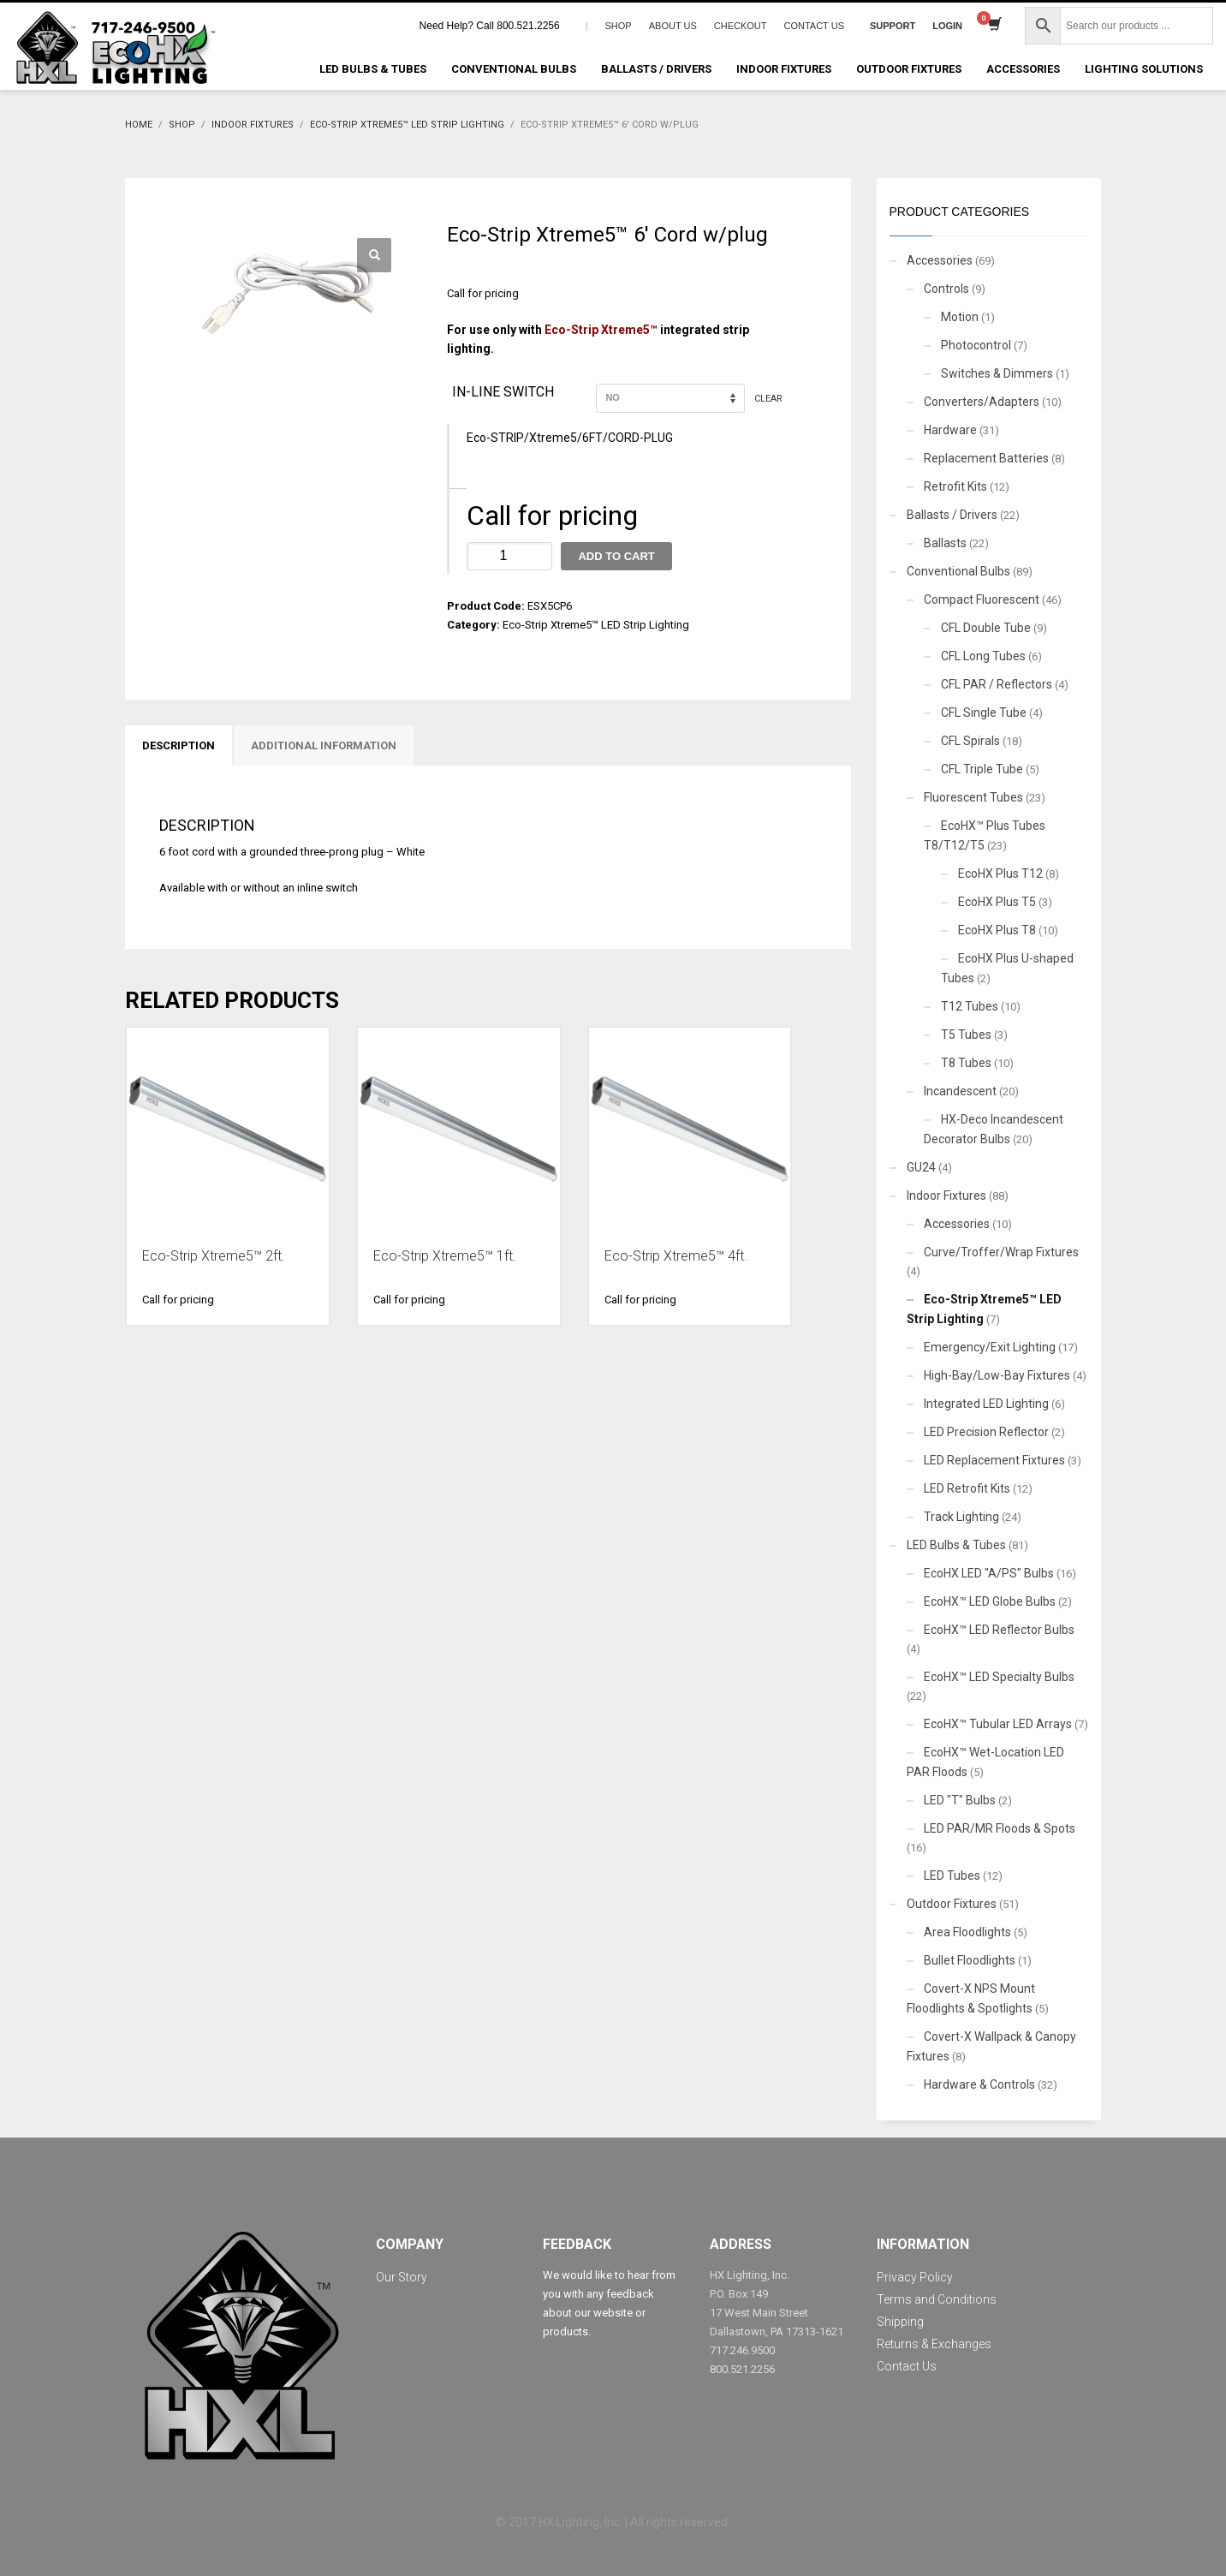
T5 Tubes (966, 1034)
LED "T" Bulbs (960, 1800)
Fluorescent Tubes (973, 797)
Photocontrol (976, 345)
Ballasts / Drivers (952, 515)
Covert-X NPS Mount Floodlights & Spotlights (971, 1998)
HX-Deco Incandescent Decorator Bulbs (993, 1129)
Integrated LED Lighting (986, 1403)
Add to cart (616, 556)
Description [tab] (178, 745)
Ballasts (945, 543)
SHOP (618, 26)
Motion (960, 317)
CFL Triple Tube (982, 769)
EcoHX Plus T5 (997, 902)
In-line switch (503, 392)
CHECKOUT (740, 26)
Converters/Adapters (981, 401)
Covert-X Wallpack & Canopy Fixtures (991, 2046)
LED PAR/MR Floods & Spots (999, 1828)
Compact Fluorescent (981, 599)
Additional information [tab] (323, 745)
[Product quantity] (509, 556)
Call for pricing (483, 293)
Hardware (950, 430)
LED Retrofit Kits (967, 1488)
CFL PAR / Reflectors (996, 684)
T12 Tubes (969, 1006)
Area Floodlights (967, 1932)
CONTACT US (813, 26)
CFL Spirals (970, 741)
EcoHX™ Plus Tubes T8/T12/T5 (984, 835)
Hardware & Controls (979, 2084)
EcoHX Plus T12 (1000, 873)
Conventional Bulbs (958, 571)
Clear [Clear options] (768, 397)
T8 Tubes (966, 1063)
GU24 (921, 1167)
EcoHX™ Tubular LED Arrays (998, 1724)
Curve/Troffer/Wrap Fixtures (1001, 1252)
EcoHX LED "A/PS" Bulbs (989, 1573)
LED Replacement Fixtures (994, 1460)
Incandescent (960, 1091)
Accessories (940, 260)
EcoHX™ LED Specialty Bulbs (999, 1677)
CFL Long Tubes (983, 656)
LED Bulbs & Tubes (956, 1545)
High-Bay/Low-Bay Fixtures (997, 1375)
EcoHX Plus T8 (997, 930)
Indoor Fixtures (946, 1195)
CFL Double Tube (986, 628)
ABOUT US (673, 26)
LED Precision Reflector (986, 1432)
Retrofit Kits (955, 486)
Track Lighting (961, 1517)
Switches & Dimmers (997, 373)
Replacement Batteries (986, 458)
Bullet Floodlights (969, 1960)
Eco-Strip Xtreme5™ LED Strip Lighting (596, 624)
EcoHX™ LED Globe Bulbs (990, 1601)
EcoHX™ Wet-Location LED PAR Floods (985, 1762)
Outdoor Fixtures (952, 1904)
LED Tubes (952, 1875)
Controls (946, 288)
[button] (374, 255)
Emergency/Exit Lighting (990, 1347)
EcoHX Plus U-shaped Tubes (1007, 968)
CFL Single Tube (984, 712)
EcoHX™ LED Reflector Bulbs (999, 1630)
